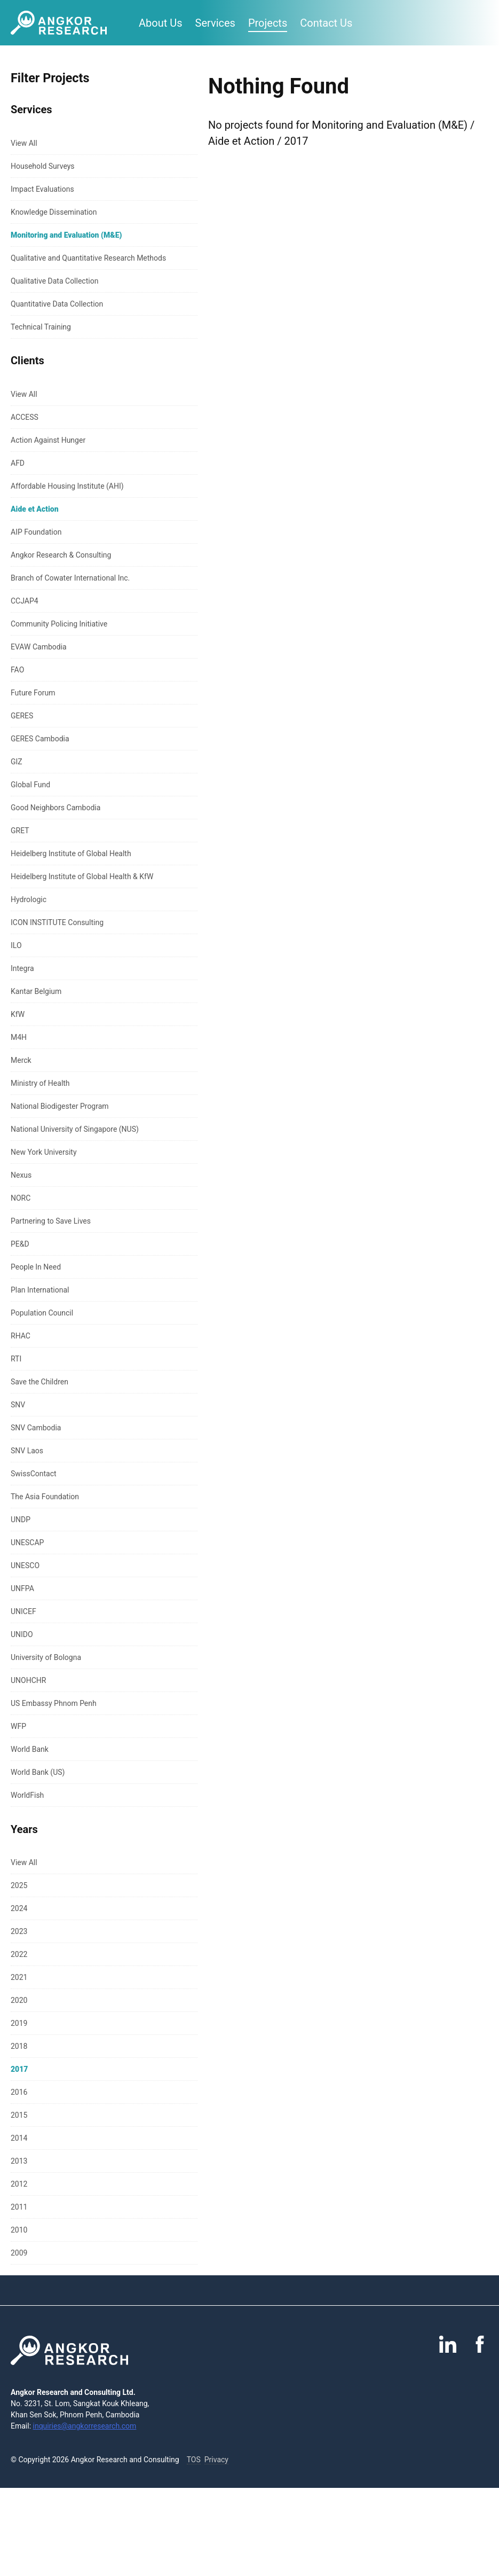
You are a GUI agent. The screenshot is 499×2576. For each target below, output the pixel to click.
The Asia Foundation (45, 1496)
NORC (20, 1198)
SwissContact (34, 1473)
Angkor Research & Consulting (61, 555)
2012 (19, 2184)
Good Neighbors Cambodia (55, 807)
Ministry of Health (40, 1083)
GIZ (16, 761)
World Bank (30, 1749)
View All (24, 143)
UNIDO (22, 1634)
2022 (19, 1954)
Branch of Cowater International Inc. (70, 578)
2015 (19, 2115)
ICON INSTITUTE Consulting (57, 922)
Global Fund (30, 784)
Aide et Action (35, 509)
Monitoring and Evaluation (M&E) (66, 235)
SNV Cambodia (36, 1427)
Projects (267, 23)
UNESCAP (27, 1542)
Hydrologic (28, 899)
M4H (19, 1037)
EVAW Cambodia (39, 647)
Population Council (42, 1313)
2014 (19, 2138)
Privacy (216, 2459)
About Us (161, 23)
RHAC (20, 1336)
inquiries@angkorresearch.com (85, 2426)
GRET (20, 830)
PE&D (20, 1244)
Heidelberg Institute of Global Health (71, 853)
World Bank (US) (38, 1772)
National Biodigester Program (60, 1106)
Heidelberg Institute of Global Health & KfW (82, 876)
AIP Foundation (36, 532)
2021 (19, 1977)
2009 (19, 2253)
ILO (16, 945)
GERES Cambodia (40, 738)
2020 (19, 2000)
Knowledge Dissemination (54, 212)
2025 (19, 1885)
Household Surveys (43, 166)
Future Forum (33, 692)
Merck (21, 1060)
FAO (17, 669)
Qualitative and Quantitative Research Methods (88, 258)
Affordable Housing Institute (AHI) (67, 486)
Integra (22, 968)
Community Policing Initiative (59, 624)
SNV (18, 1404)
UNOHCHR (28, 1680)
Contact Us (326, 23)
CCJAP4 (24, 601)
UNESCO (25, 1565)
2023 (19, 1931)
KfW (18, 1014)
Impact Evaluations (42, 189)
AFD (18, 463)
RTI (16, 1358)
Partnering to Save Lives (51, 1221)
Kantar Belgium (36, 991)
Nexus (21, 1175)
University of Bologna (46, 1657)
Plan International (40, 1290)
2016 (19, 2092)
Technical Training (41, 327)
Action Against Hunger (48, 440)
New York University (44, 1152)
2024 (19, 1908)
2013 (19, 2161)
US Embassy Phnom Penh (54, 1703)
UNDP (20, 1519)
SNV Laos (27, 1450)
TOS (194, 2459)
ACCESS (24, 417)
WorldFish (27, 1795)
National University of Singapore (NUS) (75, 1129)
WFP (18, 1726)
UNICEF (23, 1611)
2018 (19, 2046)
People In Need (36, 1267)
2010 (19, 2230)
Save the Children (39, 1381)
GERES (22, 715)
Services (215, 23)
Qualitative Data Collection (54, 281)
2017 (19, 2069)
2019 (19, 2023)
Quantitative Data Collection (57, 304)
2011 (19, 2207)
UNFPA (22, 1588)
